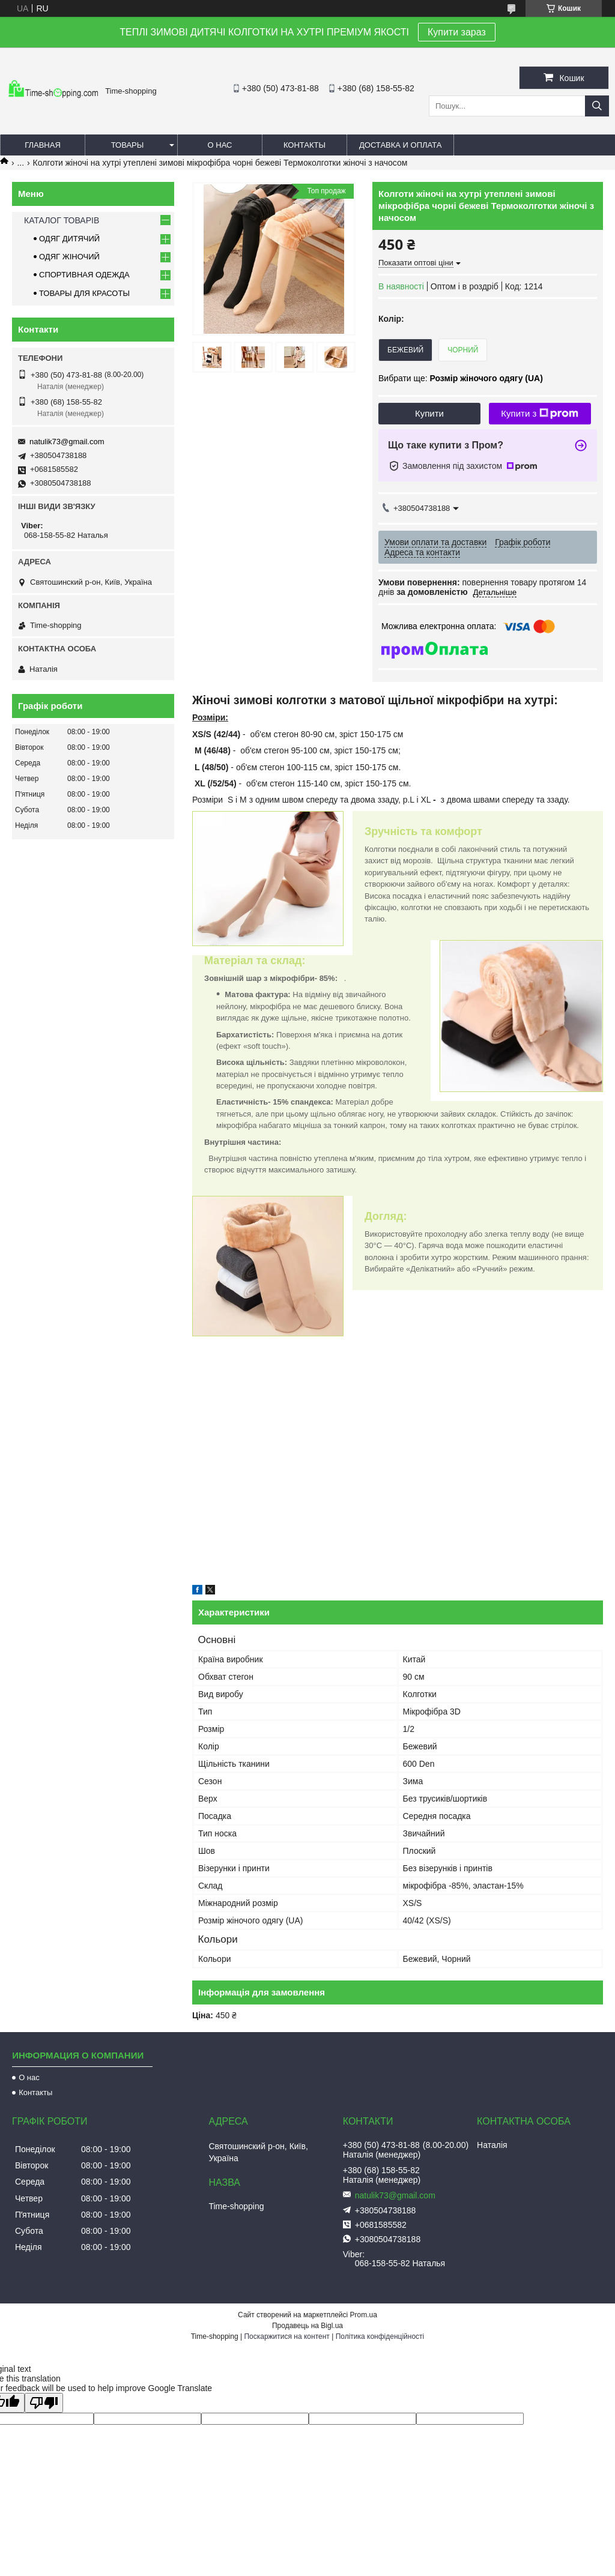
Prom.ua (363, 2315)
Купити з (539, 413)
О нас (220, 144)
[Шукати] (597, 105)
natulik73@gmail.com (66, 441)
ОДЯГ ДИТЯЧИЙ (69, 238)
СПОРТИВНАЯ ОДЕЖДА (84, 274)
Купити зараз (457, 32)
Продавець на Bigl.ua (307, 2325)
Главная (43, 144)
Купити (429, 413)
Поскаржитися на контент (286, 2336)
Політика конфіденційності (380, 2336)
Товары (127, 144)
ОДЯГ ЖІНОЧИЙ (69, 256)
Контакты (304, 144)
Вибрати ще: (460, 378)
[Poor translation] (44, 2403)
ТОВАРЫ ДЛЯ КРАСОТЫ (84, 293)
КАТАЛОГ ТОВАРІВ (61, 220)
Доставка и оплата (400, 144)
